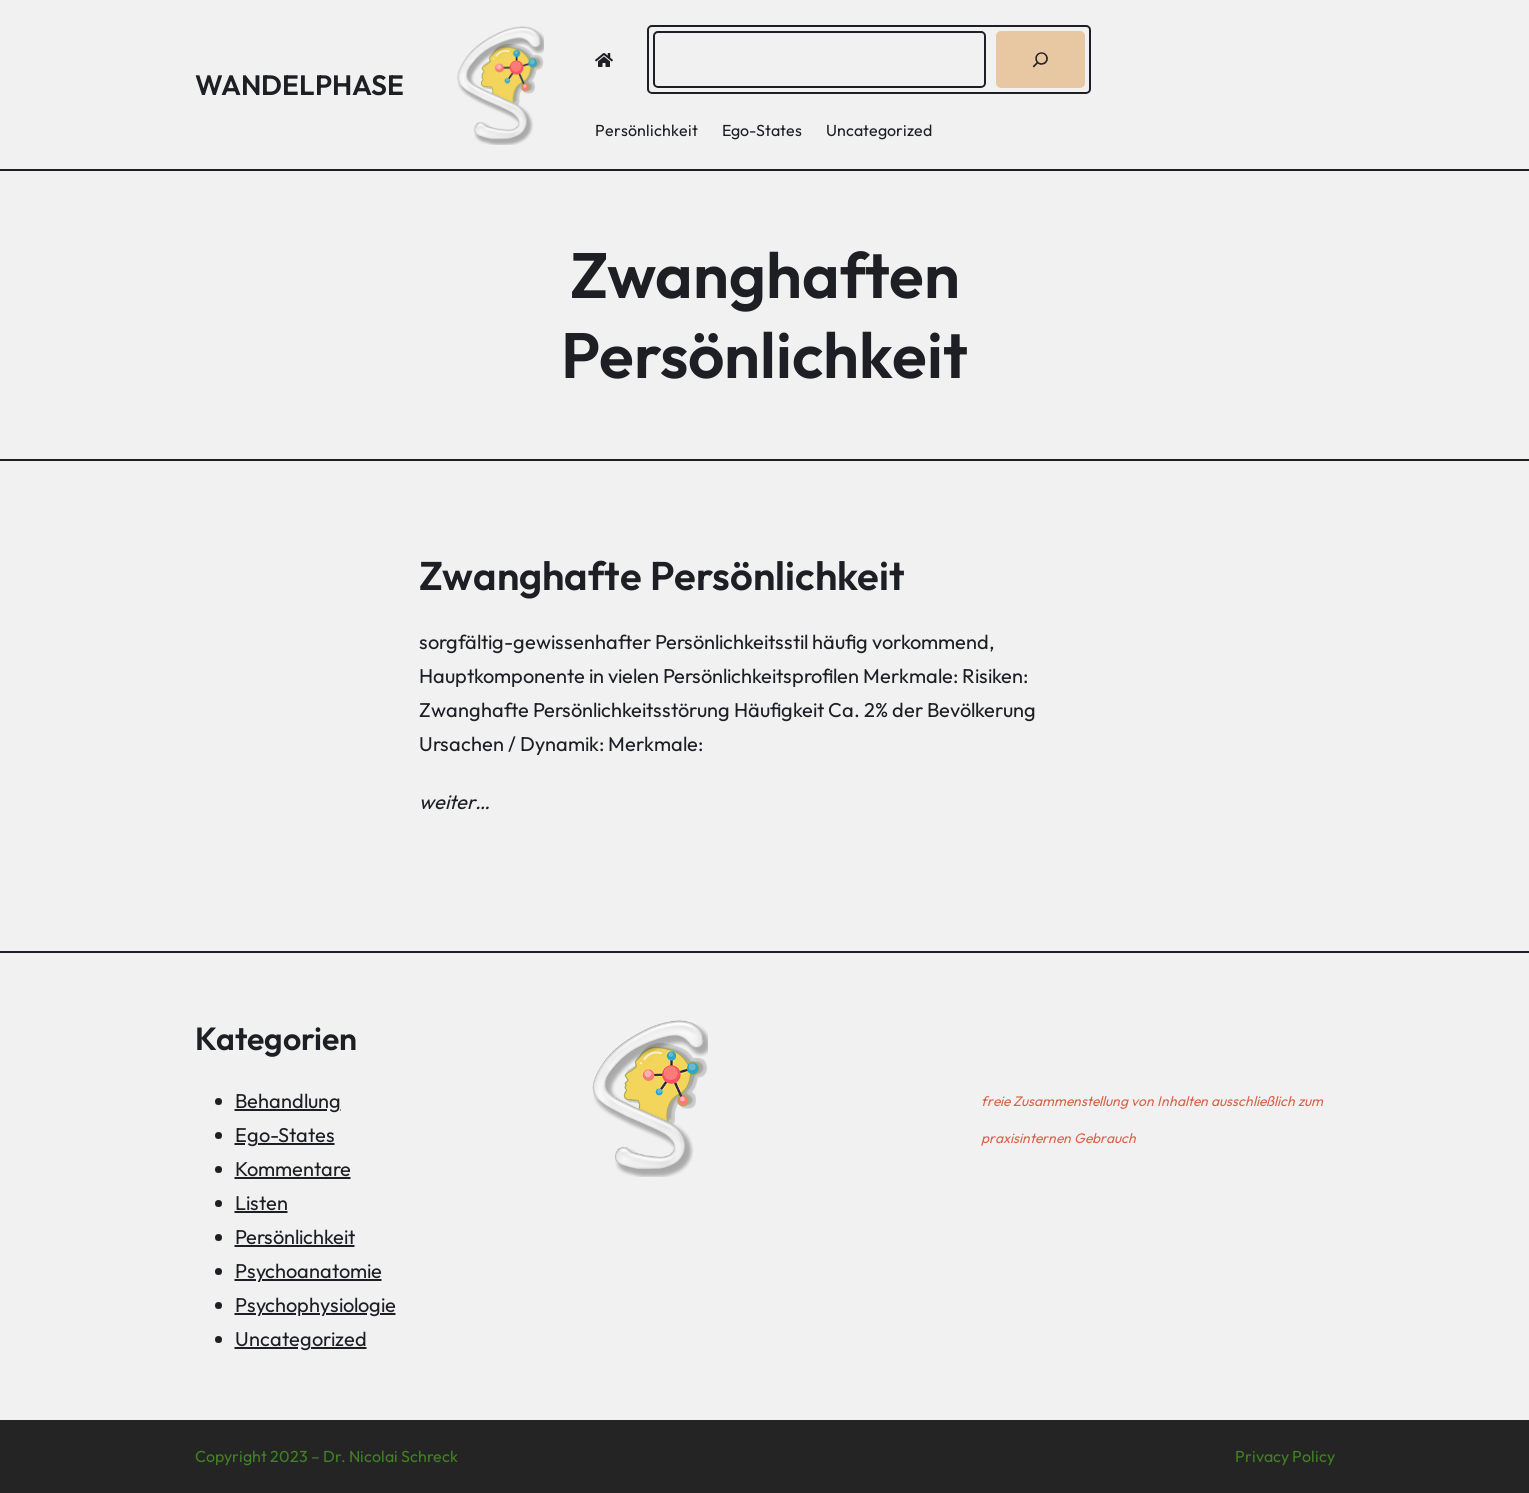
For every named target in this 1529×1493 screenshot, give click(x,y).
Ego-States (285, 1134)
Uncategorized (301, 1338)
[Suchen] (1040, 59)
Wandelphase (299, 84)
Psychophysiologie (315, 1304)
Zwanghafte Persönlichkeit (662, 575)
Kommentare (293, 1168)
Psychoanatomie (308, 1270)
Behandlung (288, 1100)
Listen (261, 1202)
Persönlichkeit (295, 1236)
